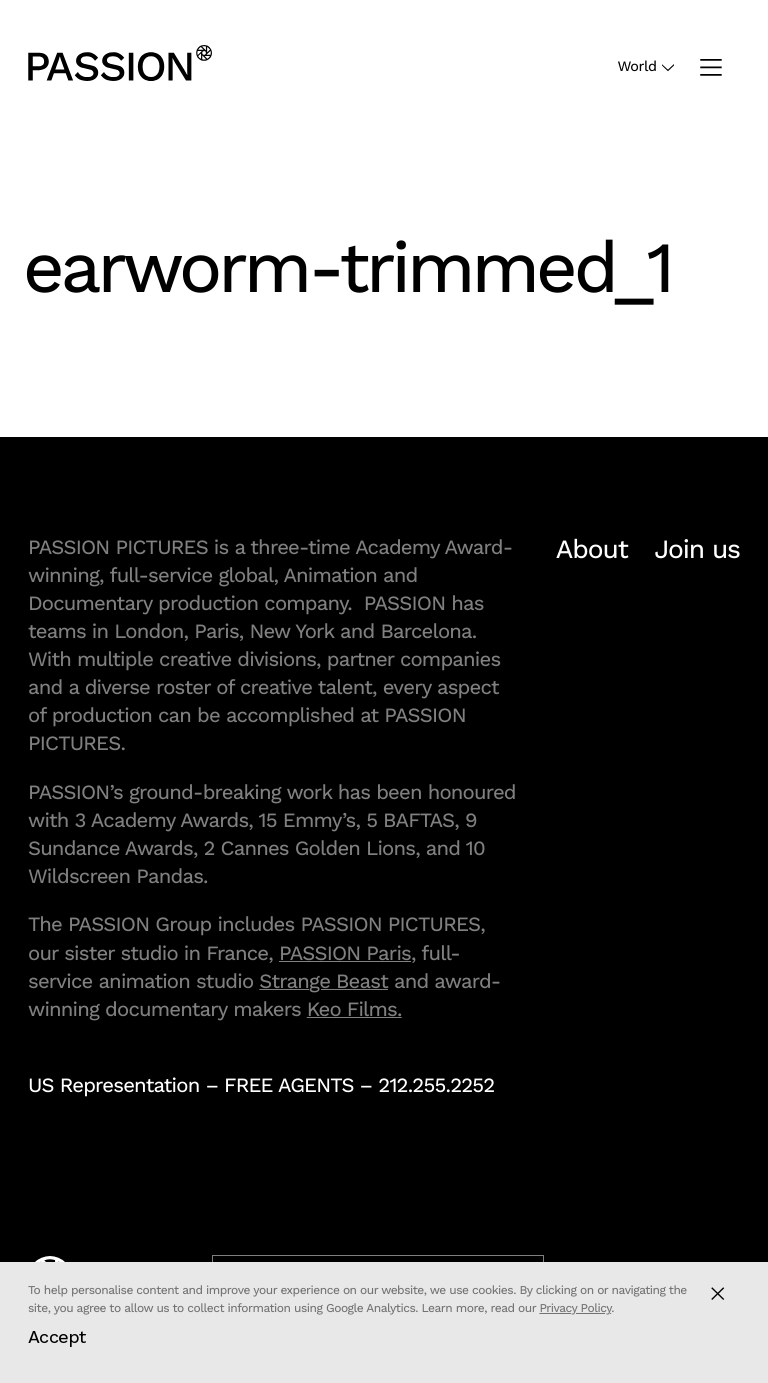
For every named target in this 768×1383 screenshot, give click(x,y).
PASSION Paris (345, 953)
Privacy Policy (575, 1308)
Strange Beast (323, 981)
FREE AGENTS (289, 1085)
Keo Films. (354, 1009)
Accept (57, 1336)
